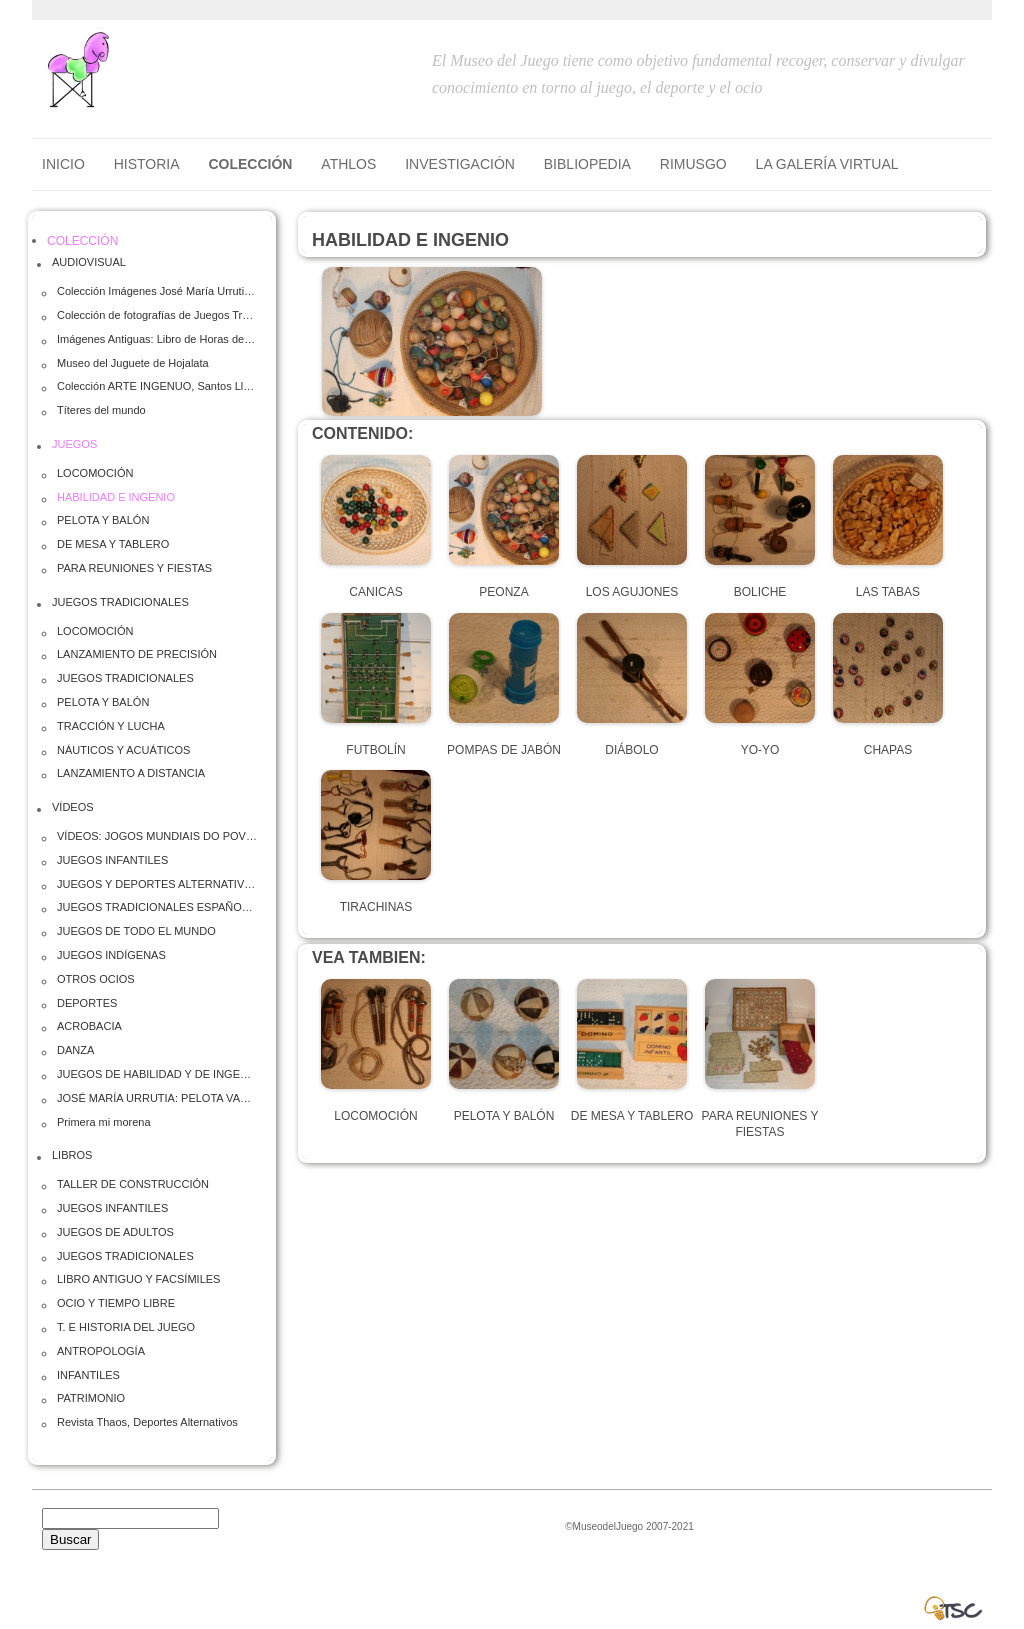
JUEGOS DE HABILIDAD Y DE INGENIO (157, 1074)
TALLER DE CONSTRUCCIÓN (133, 1184)
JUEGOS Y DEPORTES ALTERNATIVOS (157, 884)
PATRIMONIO (91, 1398)
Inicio (63, 164)
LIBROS (72, 1155)
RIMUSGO (693, 164)
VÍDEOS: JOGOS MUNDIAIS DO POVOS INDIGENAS (157, 836)
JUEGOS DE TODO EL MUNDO (136, 931)
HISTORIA (147, 164)
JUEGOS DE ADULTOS (115, 1232)
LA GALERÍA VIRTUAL (827, 164)
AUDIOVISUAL (89, 262)
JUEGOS (74, 444)
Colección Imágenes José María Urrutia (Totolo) (157, 291)
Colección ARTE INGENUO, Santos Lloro (157, 386)
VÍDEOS (73, 807)
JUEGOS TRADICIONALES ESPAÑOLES (157, 907)
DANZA (75, 1050)
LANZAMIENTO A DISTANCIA (131, 773)
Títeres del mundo (101, 410)
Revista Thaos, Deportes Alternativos (147, 1422)
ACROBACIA (89, 1026)
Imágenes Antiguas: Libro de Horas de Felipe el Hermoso (157, 339)
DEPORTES (87, 1003)
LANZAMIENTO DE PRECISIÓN (137, 654)
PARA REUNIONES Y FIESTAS (134, 568)
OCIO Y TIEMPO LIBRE (116, 1303)
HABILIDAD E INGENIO (116, 497)
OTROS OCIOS (96, 979)
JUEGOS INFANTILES (112, 860)
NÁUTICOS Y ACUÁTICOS (123, 750)
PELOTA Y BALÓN (103, 520)
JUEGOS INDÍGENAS (111, 955)
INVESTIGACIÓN (460, 164)
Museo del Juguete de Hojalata (133, 363)
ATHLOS (348, 164)
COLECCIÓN (250, 164)
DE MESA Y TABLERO (113, 544)
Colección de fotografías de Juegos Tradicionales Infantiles (157, 315)
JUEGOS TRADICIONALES (120, 602)
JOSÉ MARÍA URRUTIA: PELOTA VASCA (157, 1098)
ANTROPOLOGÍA (101, 1351)
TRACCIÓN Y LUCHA (111, 726)
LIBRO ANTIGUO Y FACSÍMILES (138, 1279)
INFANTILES (88, 1375)
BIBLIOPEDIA (587, 164)
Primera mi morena (104, 1122)
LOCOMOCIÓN (95, 473)
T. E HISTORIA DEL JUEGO (126, 1327)
